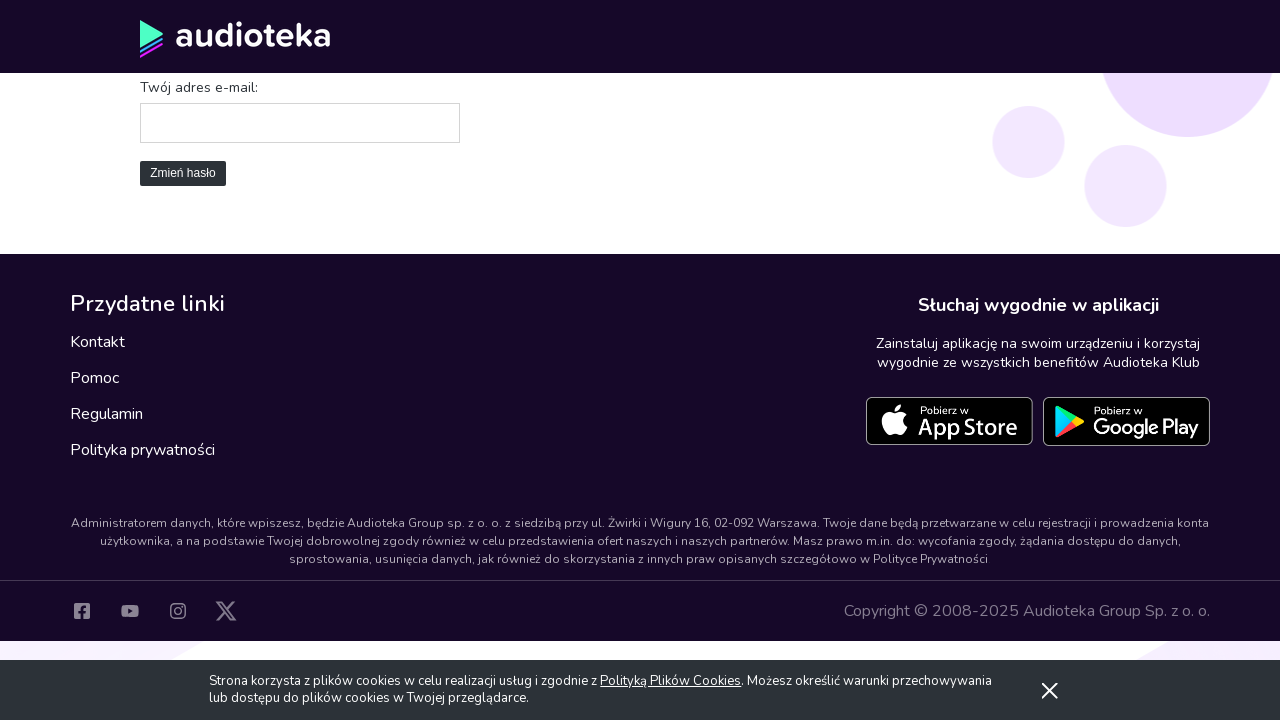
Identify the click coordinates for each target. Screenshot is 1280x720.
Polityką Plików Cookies (670, 681)
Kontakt (97, 342)
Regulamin (106, 414)
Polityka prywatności (142, 450)
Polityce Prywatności (930, 559)
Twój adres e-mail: (199, 87)
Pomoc (94, 378)
